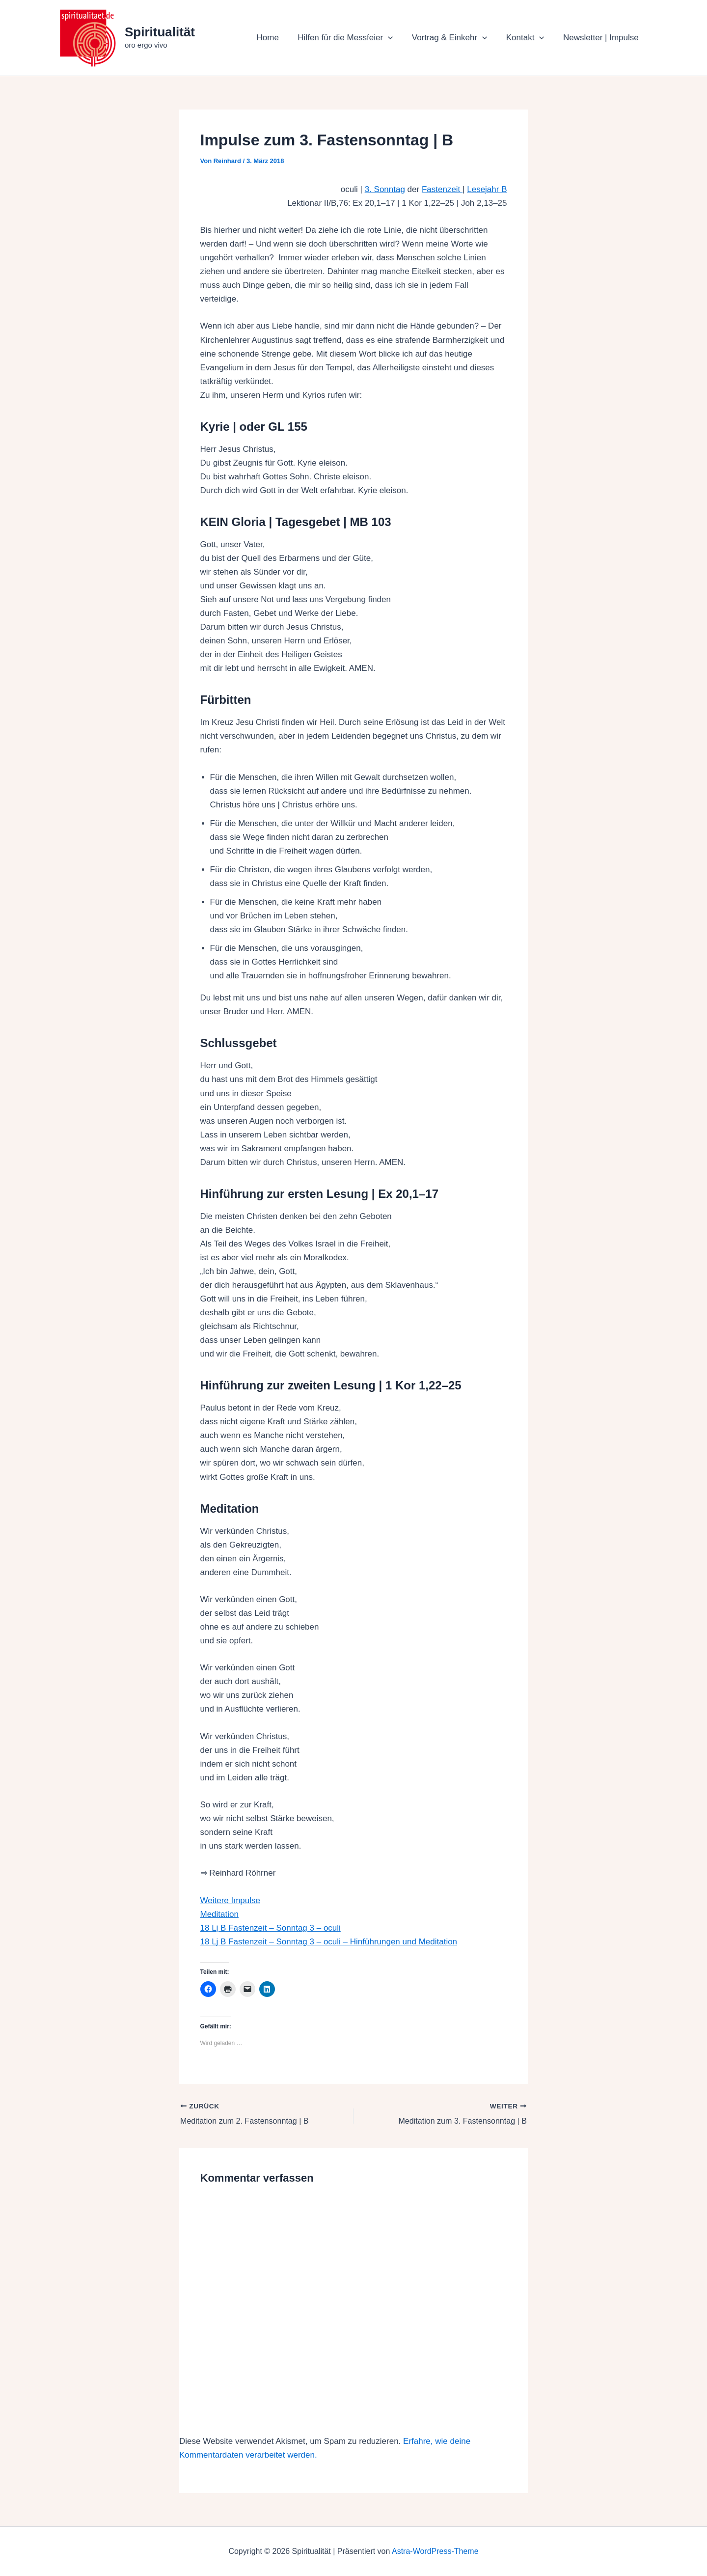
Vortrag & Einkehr (454, 37)
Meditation (219, 1914)
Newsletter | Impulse (602, 37)
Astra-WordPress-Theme (435, 2551)
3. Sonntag (385, 189)
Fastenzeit (442, 189)
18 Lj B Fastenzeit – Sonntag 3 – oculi (270, 1928)
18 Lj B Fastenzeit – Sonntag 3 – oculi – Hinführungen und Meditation (329, 1941)
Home (278, 37)
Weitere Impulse (230, 1900)
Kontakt (528, 37)
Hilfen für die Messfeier (353, 37)
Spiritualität (160, 32)
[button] (396, 37)
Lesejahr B (487, 189)
